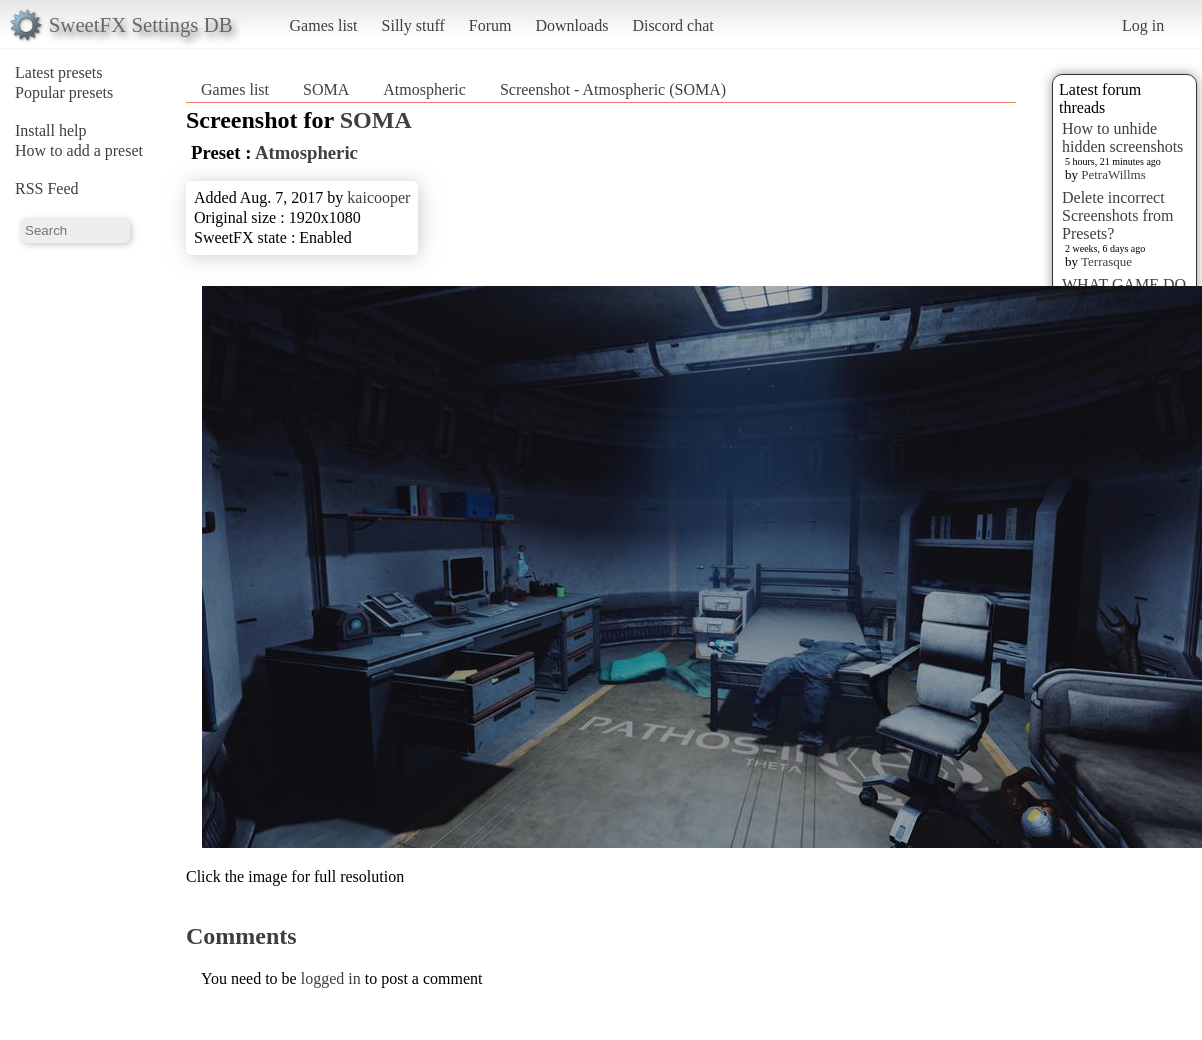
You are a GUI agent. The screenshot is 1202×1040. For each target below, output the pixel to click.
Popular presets (64, 92)
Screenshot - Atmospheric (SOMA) (613, 89)
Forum (490, 25)
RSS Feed (47, 188)
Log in (1143, 25)
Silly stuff (413, 25)
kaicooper (378, 197)
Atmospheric (426, 89)
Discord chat (672, 25)
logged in (331, 978)
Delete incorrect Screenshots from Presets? (1118, 215)
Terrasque (1106, 261)
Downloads (571, 25)
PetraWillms (1113, 174)
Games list (324, 25)
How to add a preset (79, 150)
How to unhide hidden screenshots (1122, 137)
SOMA (326, 89)
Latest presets (59, 72)
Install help (51, 130)
